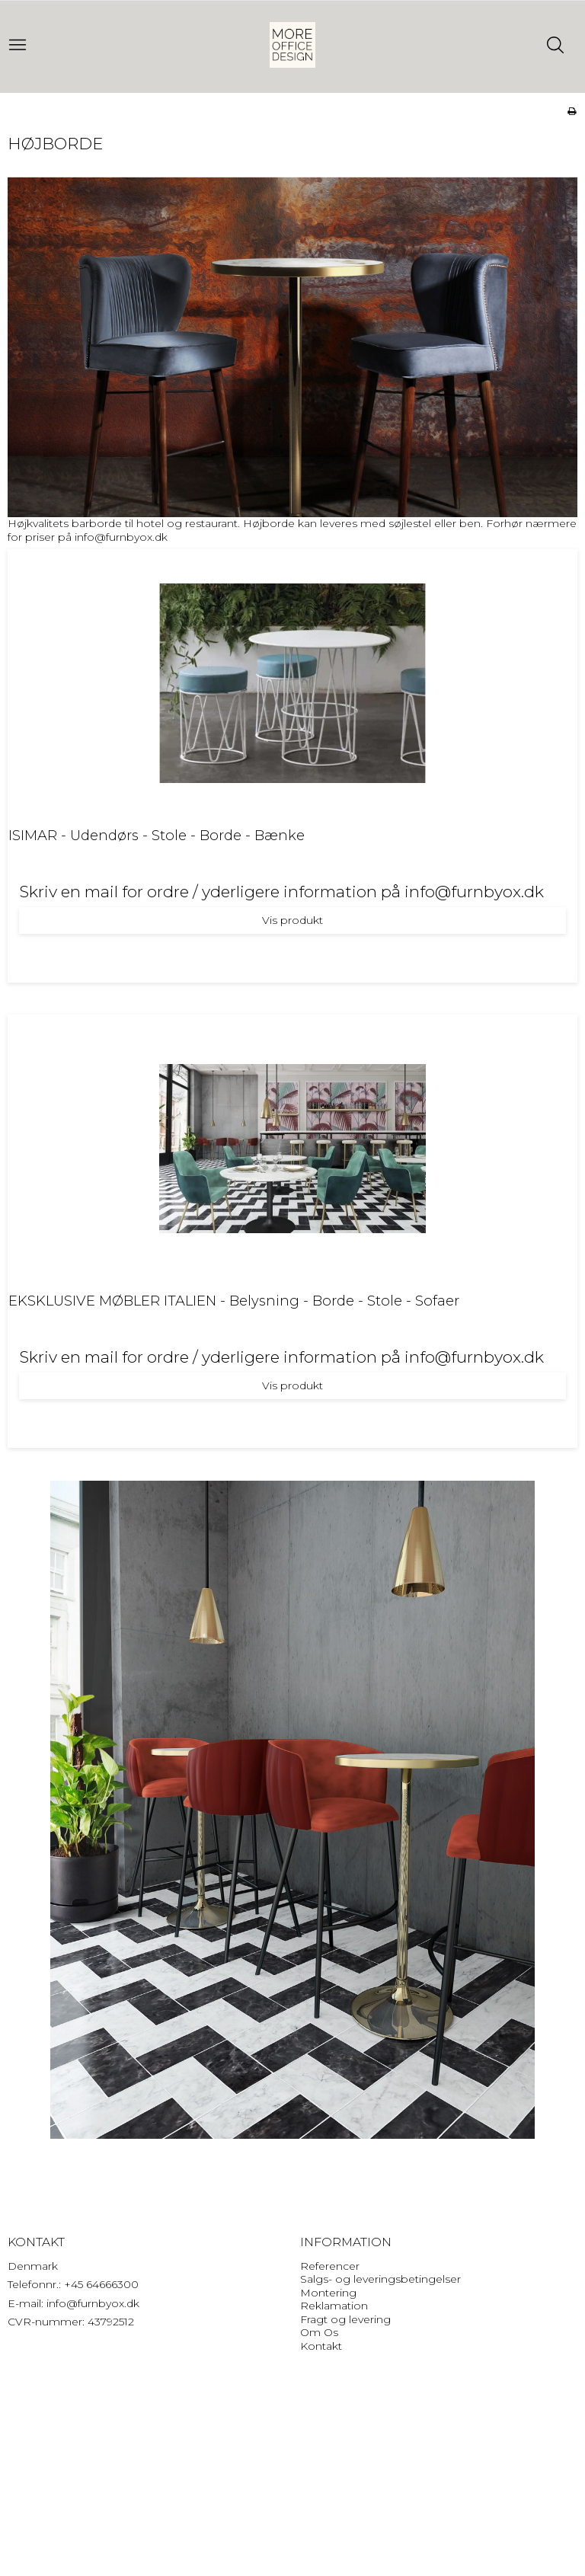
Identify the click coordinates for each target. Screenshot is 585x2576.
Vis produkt (292, 920)
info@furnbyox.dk (121, 537)
